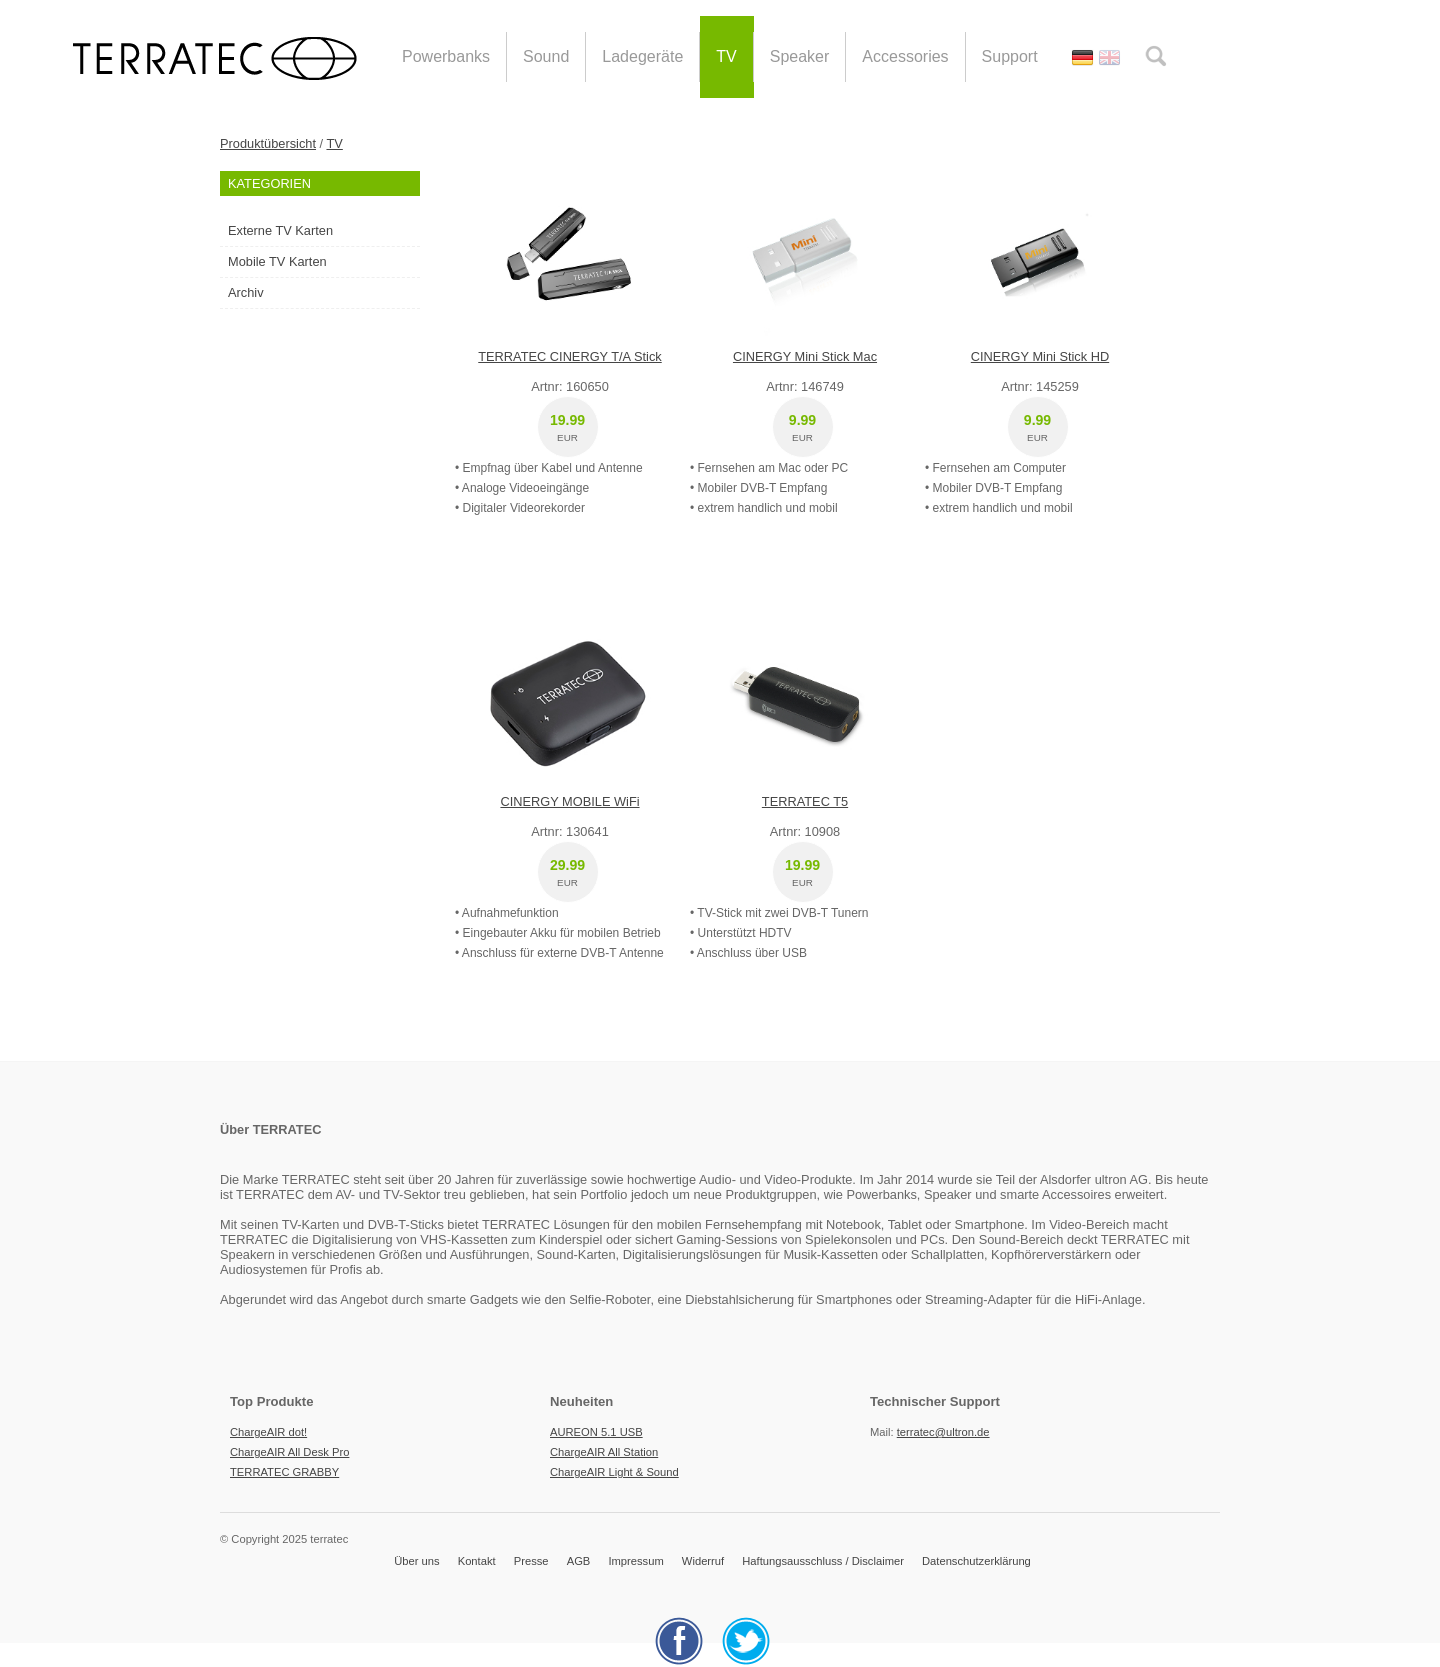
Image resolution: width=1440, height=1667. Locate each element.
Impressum (635, 1561)
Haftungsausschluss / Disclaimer (823, 1561)
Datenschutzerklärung (976, 1561)
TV (334, 143)
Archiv (246, 292)
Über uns (416, 1561)
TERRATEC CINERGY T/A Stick (569, 356)
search (1155, 56)
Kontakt (477, 1561)
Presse (531, 1561)
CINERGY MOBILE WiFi (569, 801)
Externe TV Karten (280, 230)
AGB (579, 1561)
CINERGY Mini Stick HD (1040, 356)
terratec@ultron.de (943, 1432)
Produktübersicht (268, 143)
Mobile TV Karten (277, 261)
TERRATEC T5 (805, 801)
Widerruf (703, 1561)
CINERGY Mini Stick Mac (805, 356)
